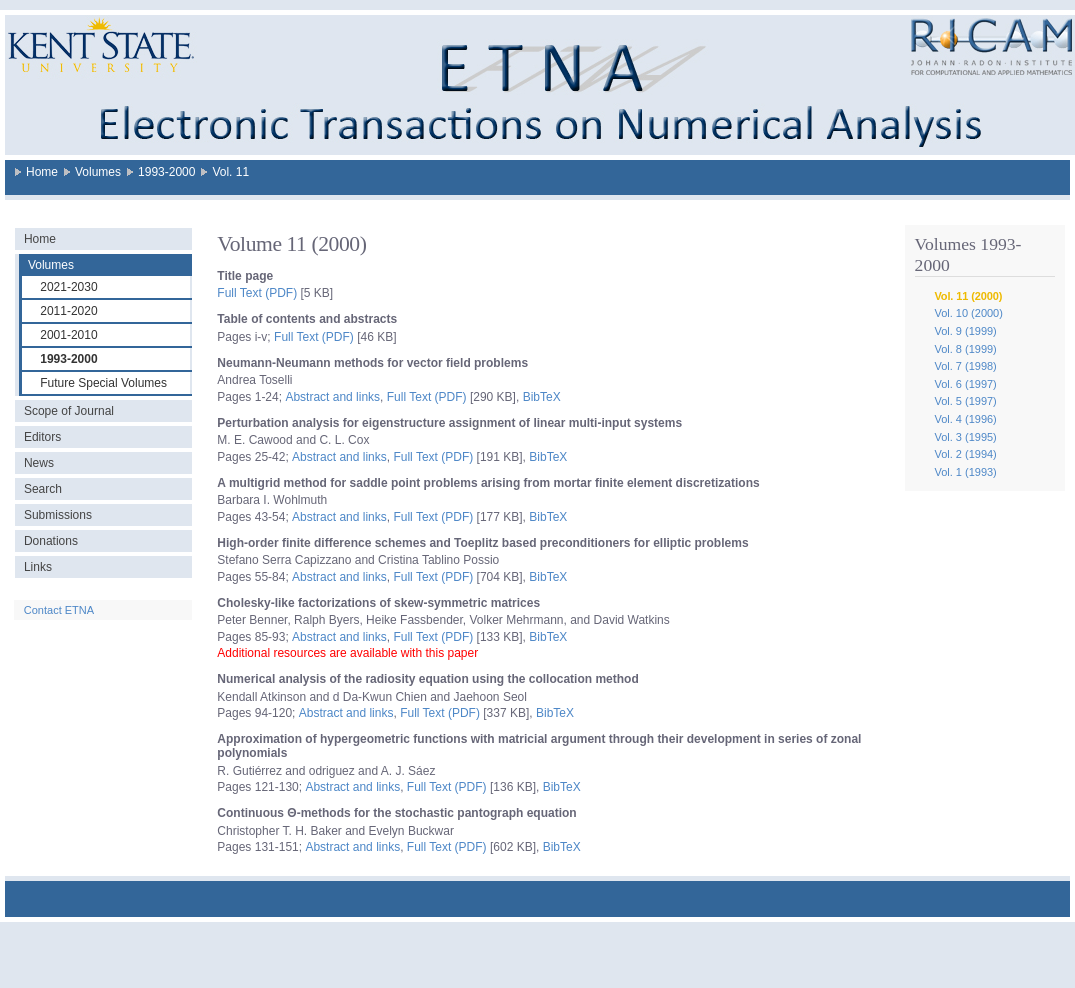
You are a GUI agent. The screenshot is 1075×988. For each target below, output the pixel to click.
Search (43, 489)
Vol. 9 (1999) (965, 331)
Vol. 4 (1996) (965, 419)
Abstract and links (332, 397)
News (39, 463)
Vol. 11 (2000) (968, 296)
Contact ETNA (59, 610)
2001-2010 (68, 335)
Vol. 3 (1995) (965, 437)
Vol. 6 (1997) (965, 384)
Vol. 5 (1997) (965, 401)
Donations (51, 541)
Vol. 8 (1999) (965, 349)
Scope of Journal (69, 411)
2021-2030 (68, 287)
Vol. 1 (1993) (965, 472)
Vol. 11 (230, 172)
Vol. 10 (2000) (968, 313)
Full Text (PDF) (257, 293)
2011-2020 (68, 311)
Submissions (58, 515)
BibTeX (542, 397)
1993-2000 (166, 172)
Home (42, 172)
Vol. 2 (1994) (965, 454)
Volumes (98, 172)
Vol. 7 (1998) (965, 366)
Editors (42, 437)
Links (38, 567)
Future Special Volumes (103, 383)
